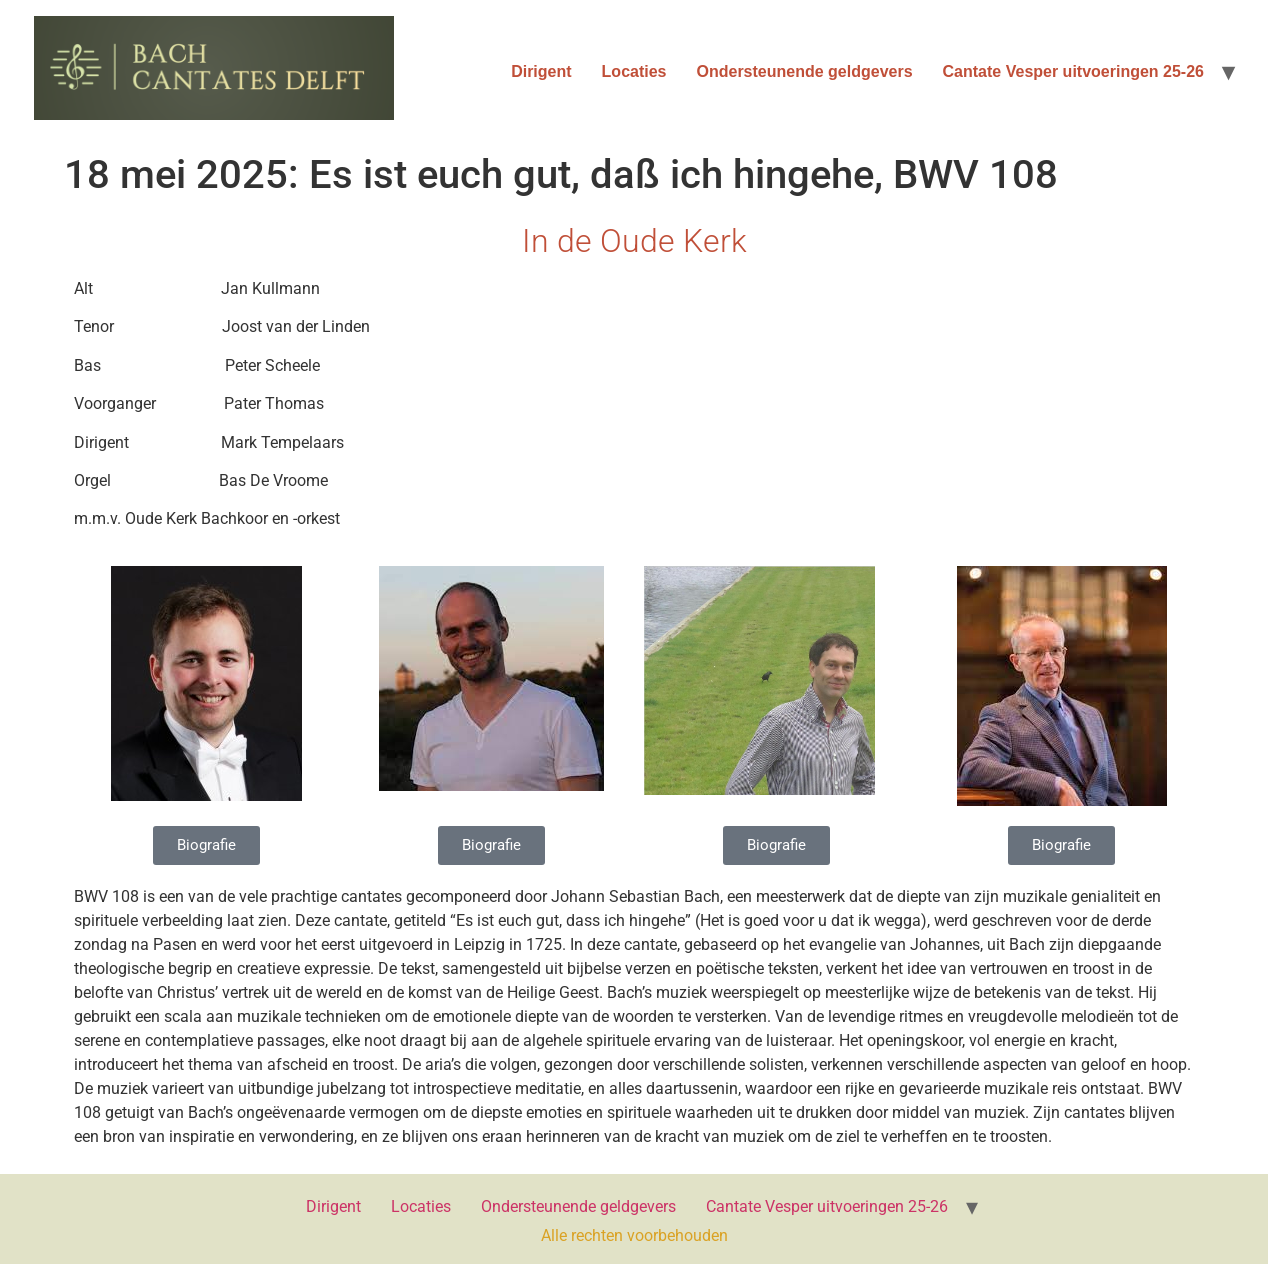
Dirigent (541, 71)
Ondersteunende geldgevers (805, 71)
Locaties (634, 71)
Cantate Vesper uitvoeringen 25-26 (1073, 71)
